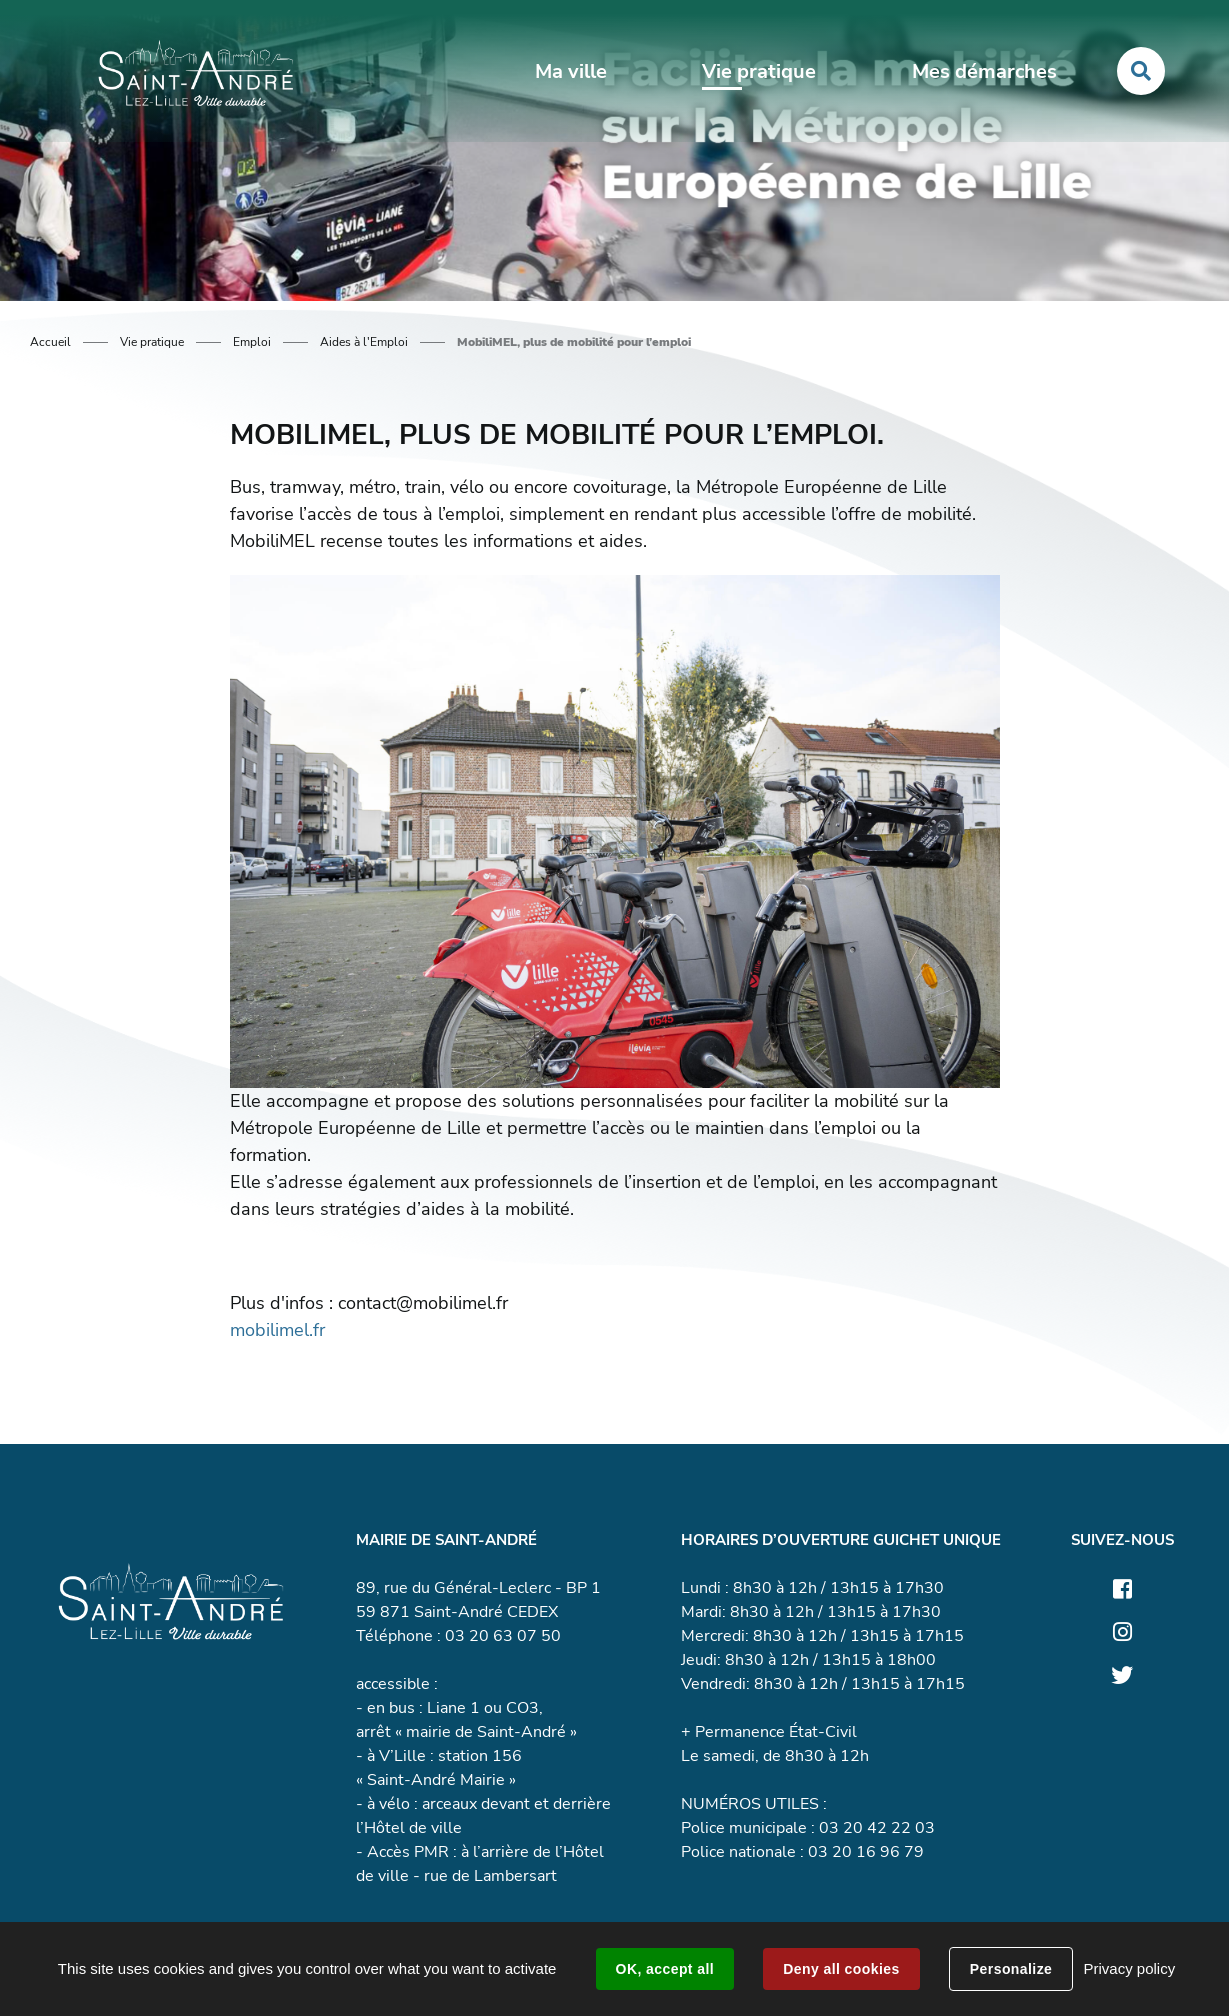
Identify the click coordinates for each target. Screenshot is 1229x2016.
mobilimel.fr (277, 1330)
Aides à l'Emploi (364, 342)
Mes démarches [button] (984, 71)
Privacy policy (1129, 1968)
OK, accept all (665, 1969)
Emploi (252, 342)
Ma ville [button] (571, 71)
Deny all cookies (841, 1969)
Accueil (50, 342)
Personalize (1011, 1969)
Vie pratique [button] (759, 71)
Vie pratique (152, 342)
